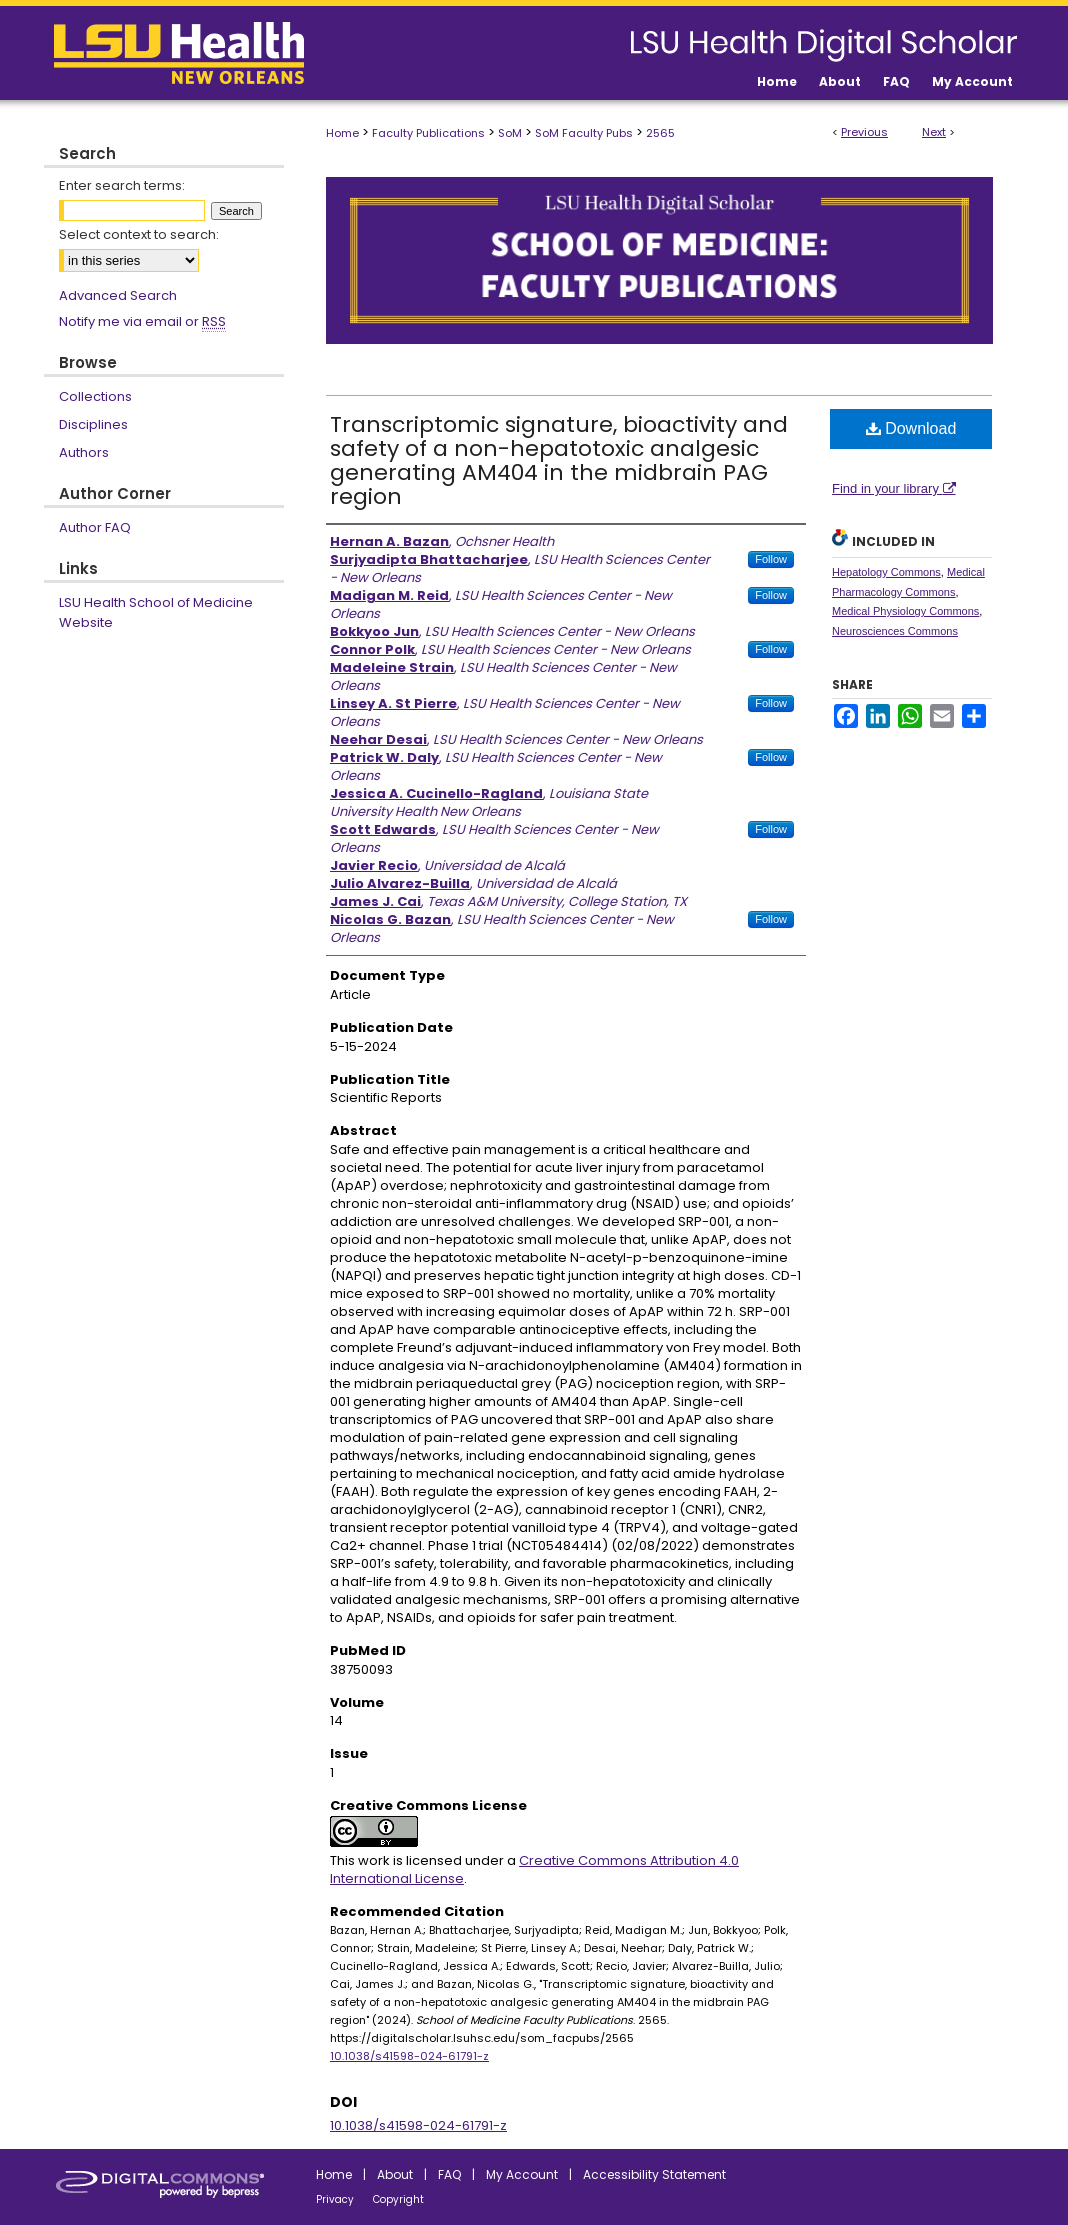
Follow (771, 559)
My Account (522, 2174)
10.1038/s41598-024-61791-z (409, 2056)
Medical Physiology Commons (905, 611)
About (395, 2174)
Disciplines (93, 424)
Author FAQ (95, 527)
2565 (660, 133)
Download (911, 428)
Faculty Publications (428, 133)
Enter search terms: (122, 185)
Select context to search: (139, 234)
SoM (510, 133)
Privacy (335, 2199)
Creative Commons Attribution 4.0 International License (534, 1869)
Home (342, 133)
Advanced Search (118, 295)
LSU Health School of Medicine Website (156, 612)
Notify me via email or (142, 322)
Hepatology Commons (886, 572)
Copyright (398, 2199)
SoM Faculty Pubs (584, 133)
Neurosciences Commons (895, 631)
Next (934, 132)
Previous (864, 132)
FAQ (449, 2174)
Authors (84, 452)
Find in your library (894, 488)
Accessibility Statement (654, 2174)
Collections (95, 396)
